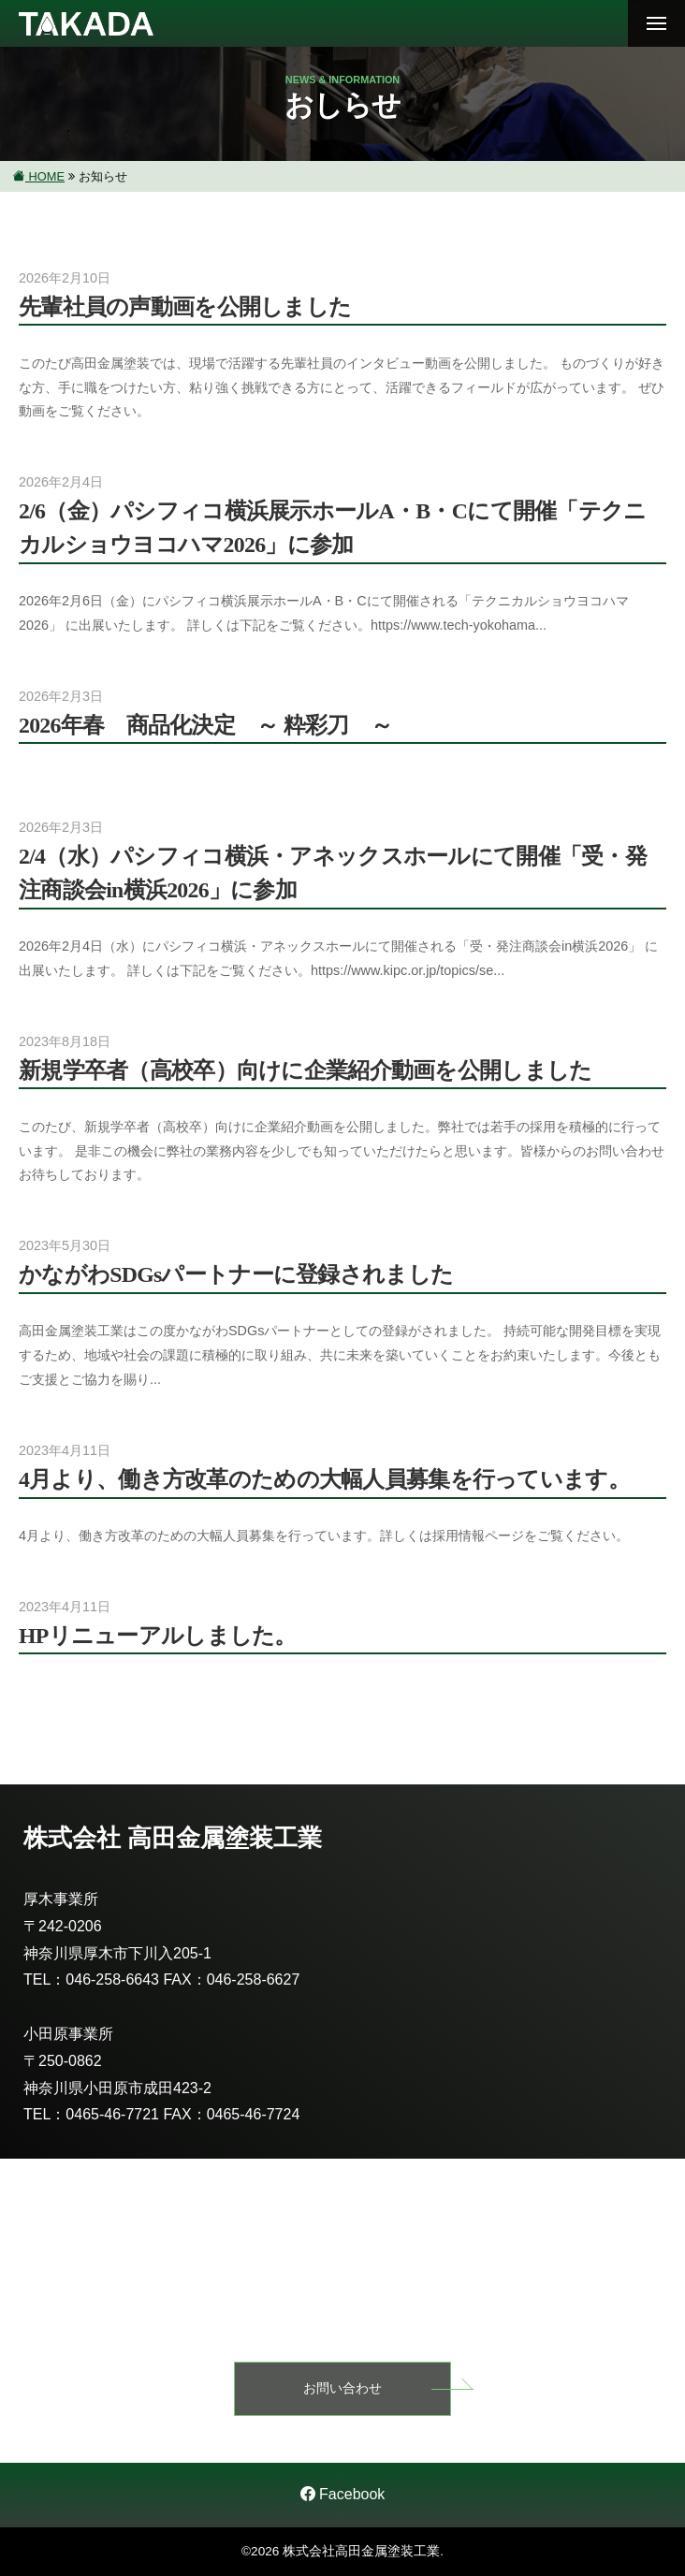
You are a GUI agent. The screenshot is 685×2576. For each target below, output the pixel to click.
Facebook (343, 2494)
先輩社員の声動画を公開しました (185, 307)
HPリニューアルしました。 (158, 1635)
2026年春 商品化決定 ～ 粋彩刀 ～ (205, 725)
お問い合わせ (342, 2387)
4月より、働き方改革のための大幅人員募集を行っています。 (324, 1479)
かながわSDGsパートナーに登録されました (236, 1274)
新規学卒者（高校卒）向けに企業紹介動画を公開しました (305, 1070)
